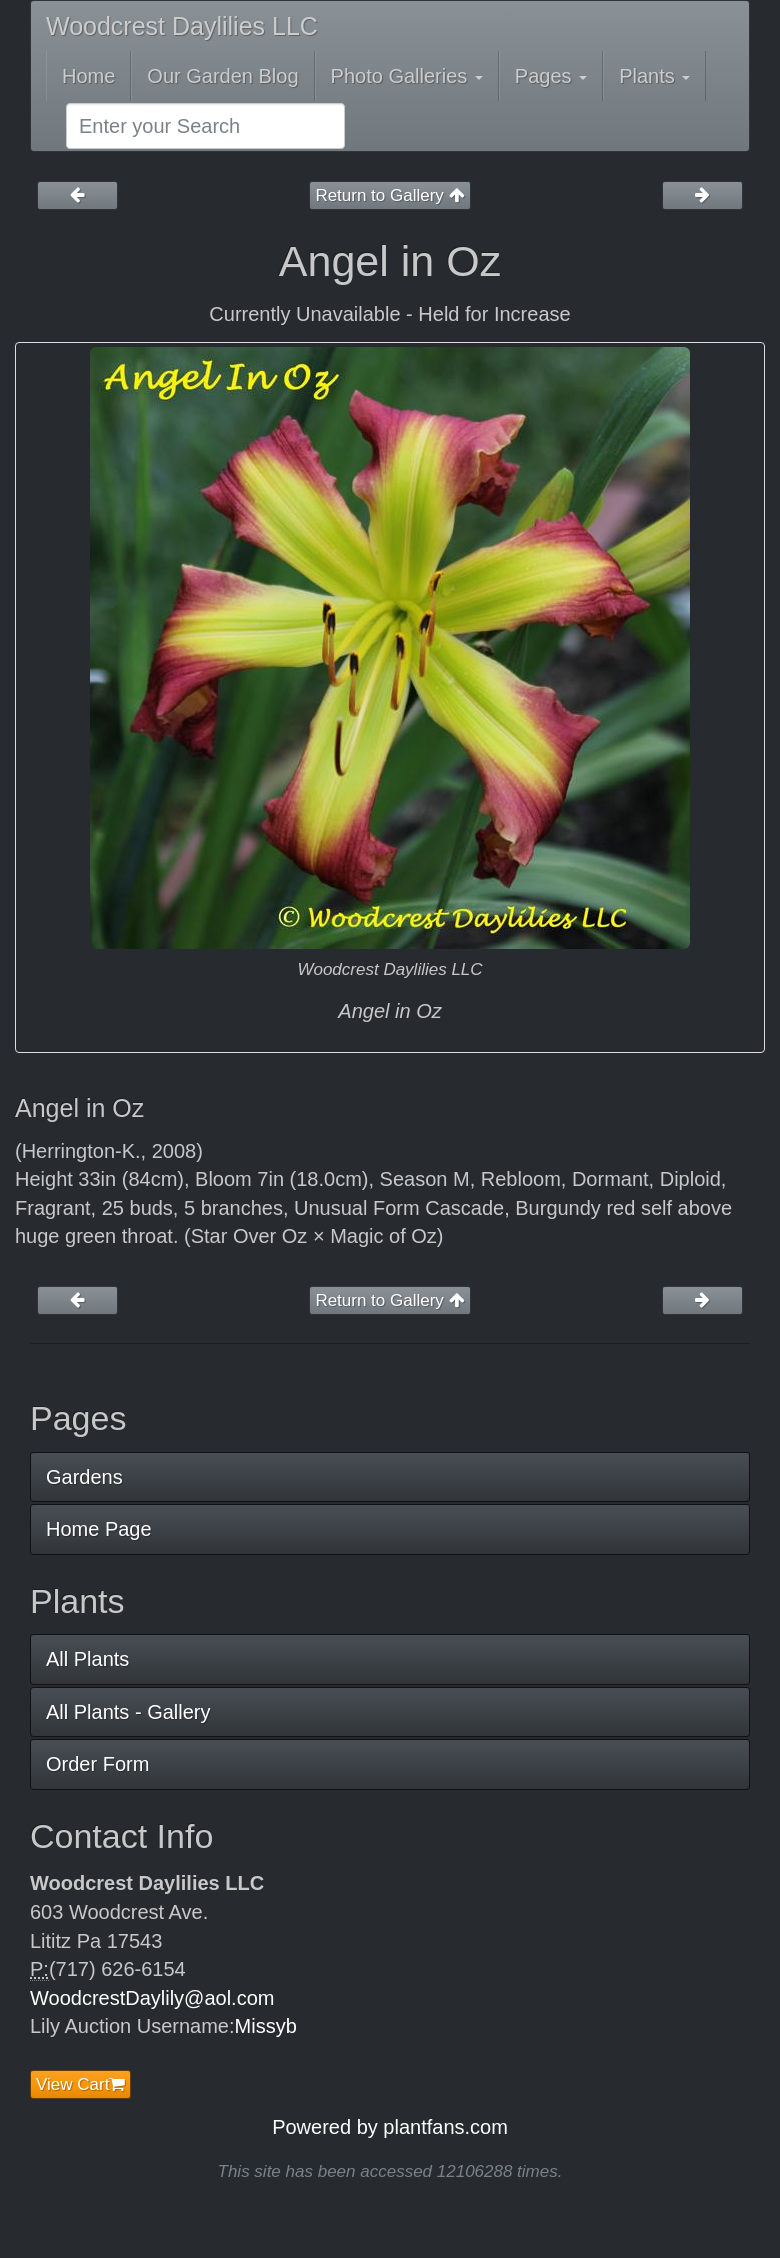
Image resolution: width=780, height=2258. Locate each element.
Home (88, 76)
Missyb (266, 2026)
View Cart (80, 2084)
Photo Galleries (407, 76)
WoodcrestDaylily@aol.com (152, 1998)
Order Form (97, 1764)
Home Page (99, 1529)
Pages (551, 76)
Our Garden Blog (222, 76)
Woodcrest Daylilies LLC (182, 26)
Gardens (84, 1477)
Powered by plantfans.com (390, 2127)
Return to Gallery (389, 195)
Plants (654, 76)
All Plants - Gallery (128, 1712)
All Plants (87, 1659)
